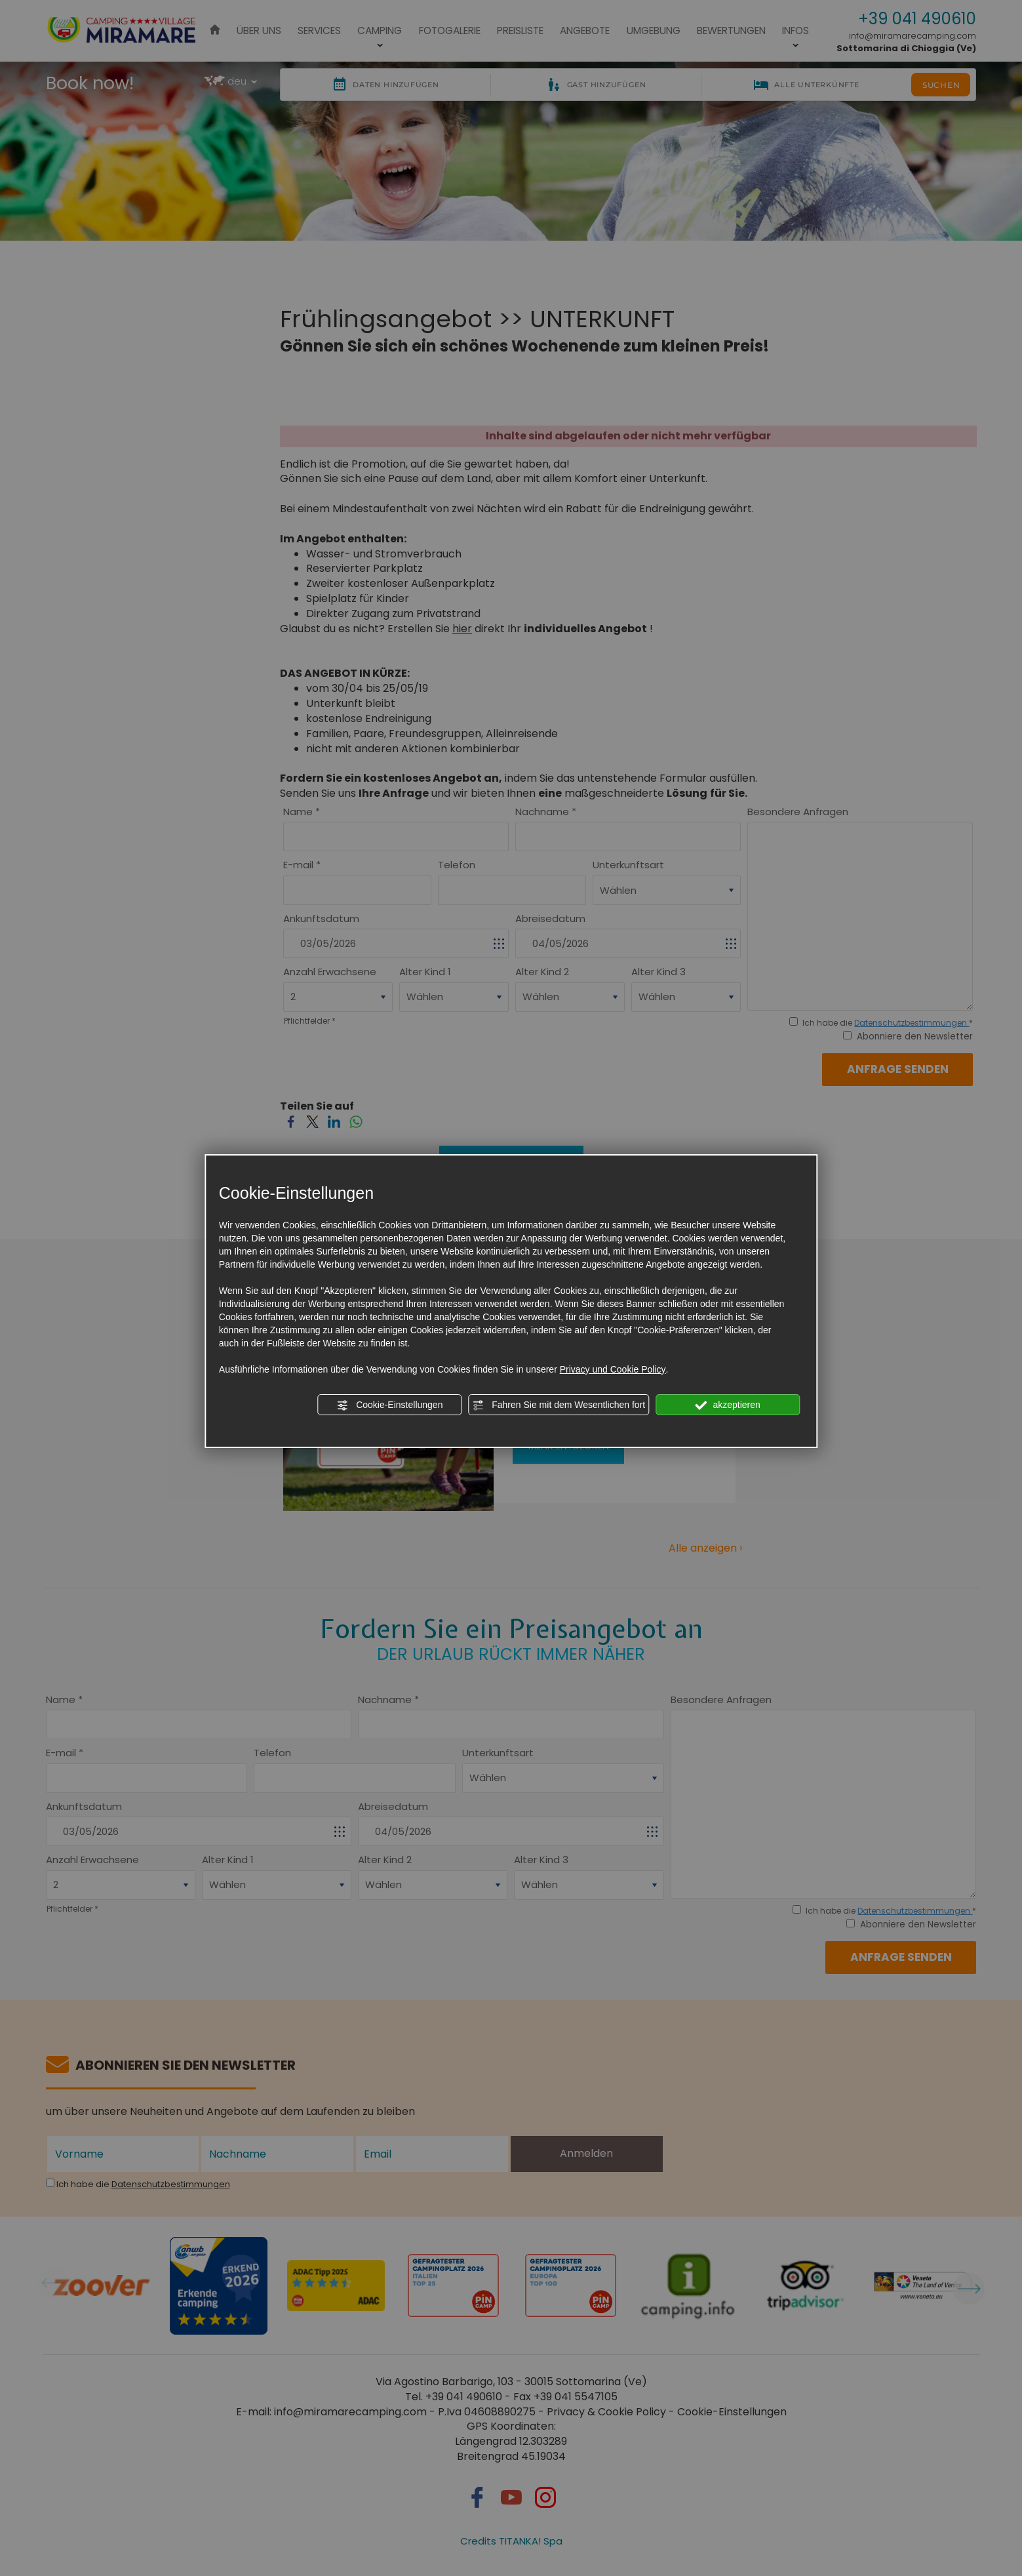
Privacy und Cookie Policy (613, 1369)
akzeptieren (728, 1405)
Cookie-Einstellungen (389, 1405)
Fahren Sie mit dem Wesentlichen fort (558, 1405)
